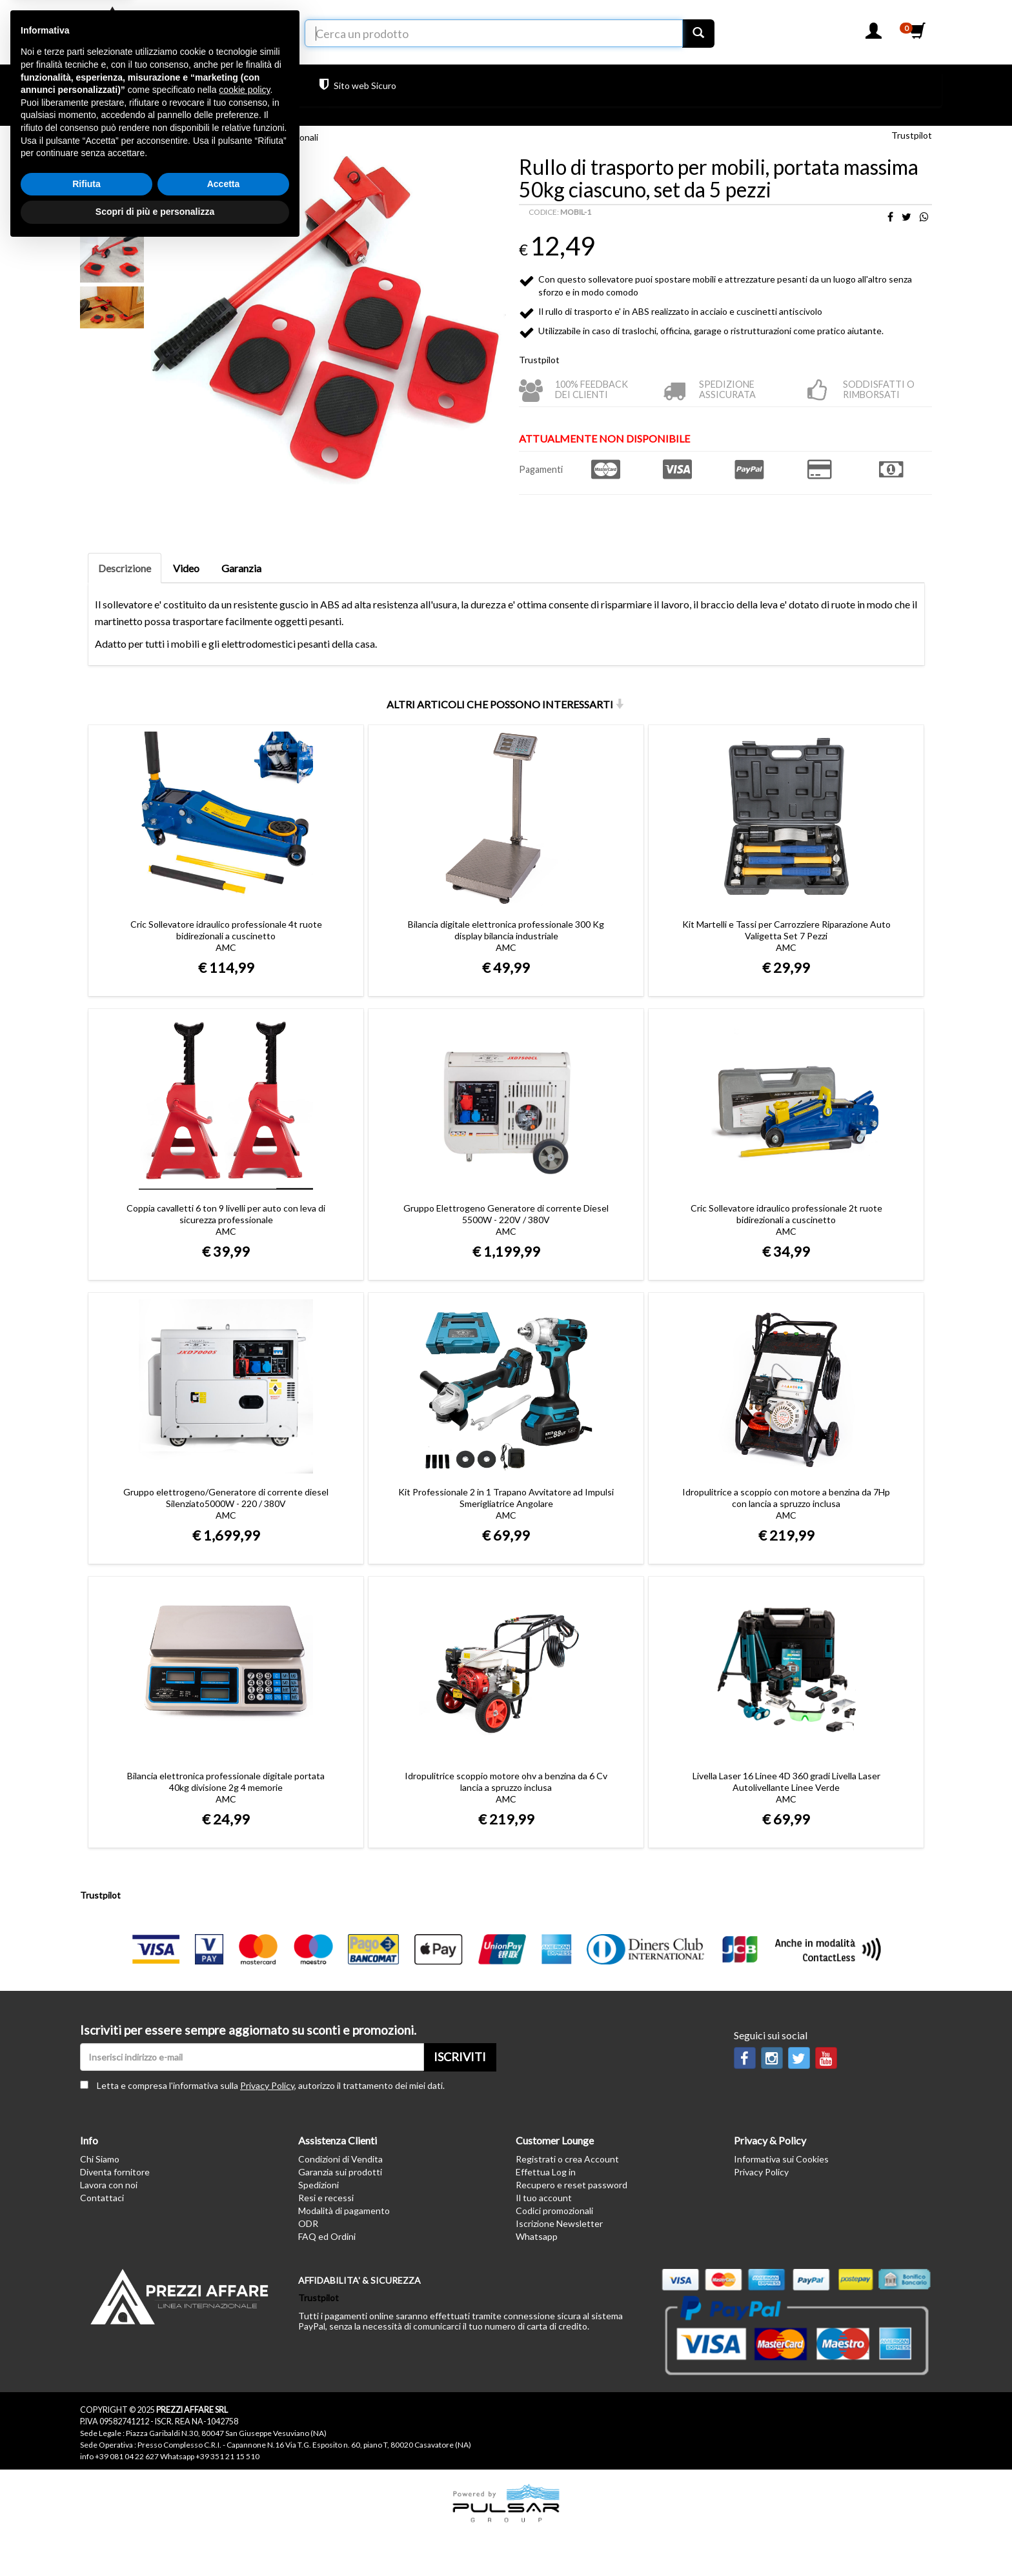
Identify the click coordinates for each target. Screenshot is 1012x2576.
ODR (308, 2223)
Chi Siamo (99, 2158)
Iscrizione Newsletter (559, 2223)
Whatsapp (537, 2236)
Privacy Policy (267, 2085)
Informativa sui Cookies (781, 2158)
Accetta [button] (223, 2513)
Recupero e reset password (571, 2184)
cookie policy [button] (244, 2418)
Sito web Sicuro (357, 84)
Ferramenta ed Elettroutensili (151, 137)
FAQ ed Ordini (327, 2236)
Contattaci (102, 2197)
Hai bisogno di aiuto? (242, 84)
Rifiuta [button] (86, 2513)
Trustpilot (426, 87)
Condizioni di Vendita (340, 2158)
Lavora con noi (108, 2184)
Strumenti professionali (271, 137)
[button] (873, 34)
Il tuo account (544, 2197)
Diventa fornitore (115, 2171)
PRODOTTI (122, 89)
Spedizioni (318, 2184)
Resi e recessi (326, 2197)
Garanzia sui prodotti (340, 2171)
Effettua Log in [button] (546, 2171)
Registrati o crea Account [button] (567, 2158)
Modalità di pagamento (344, 2210)
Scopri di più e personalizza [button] (155, 2540)
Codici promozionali (554, 2210)
